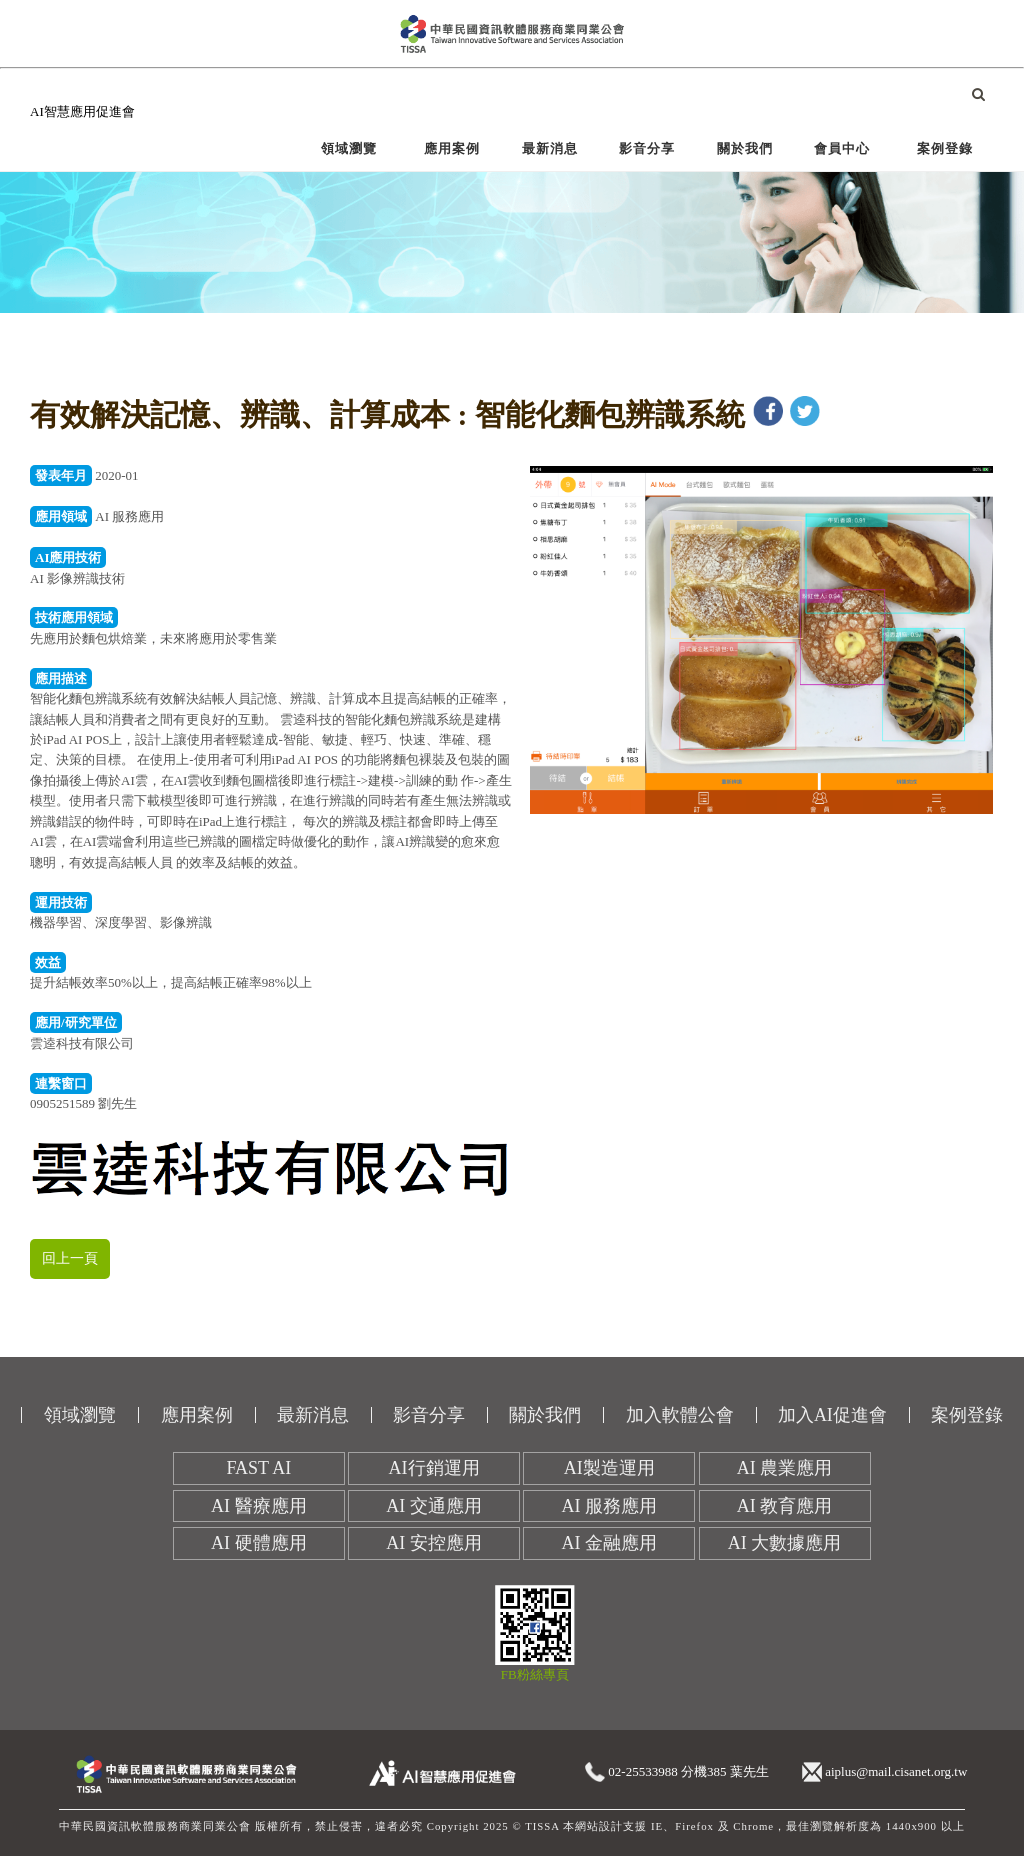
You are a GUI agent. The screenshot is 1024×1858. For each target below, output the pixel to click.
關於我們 (745, 148)
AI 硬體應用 (259, 1545)
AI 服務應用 (610, 1507)
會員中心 (842, 148)
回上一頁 (72, 1259)
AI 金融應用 (610, 1545)
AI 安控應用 (434, 1545)
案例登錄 (945, 148)
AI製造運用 (609, 1470)
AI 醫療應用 (259, 1507)
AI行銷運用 (434, 1470)
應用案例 (452, 148)
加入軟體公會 (680, 1416)
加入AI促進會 (832, 1416)
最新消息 (550, 148)
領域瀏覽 (349, 148)
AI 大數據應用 (785, 1545)
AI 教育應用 (785, 1507)
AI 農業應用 (785, 1470)
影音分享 (647, 148)
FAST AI (258, 1470)
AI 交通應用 (434, 1507)
